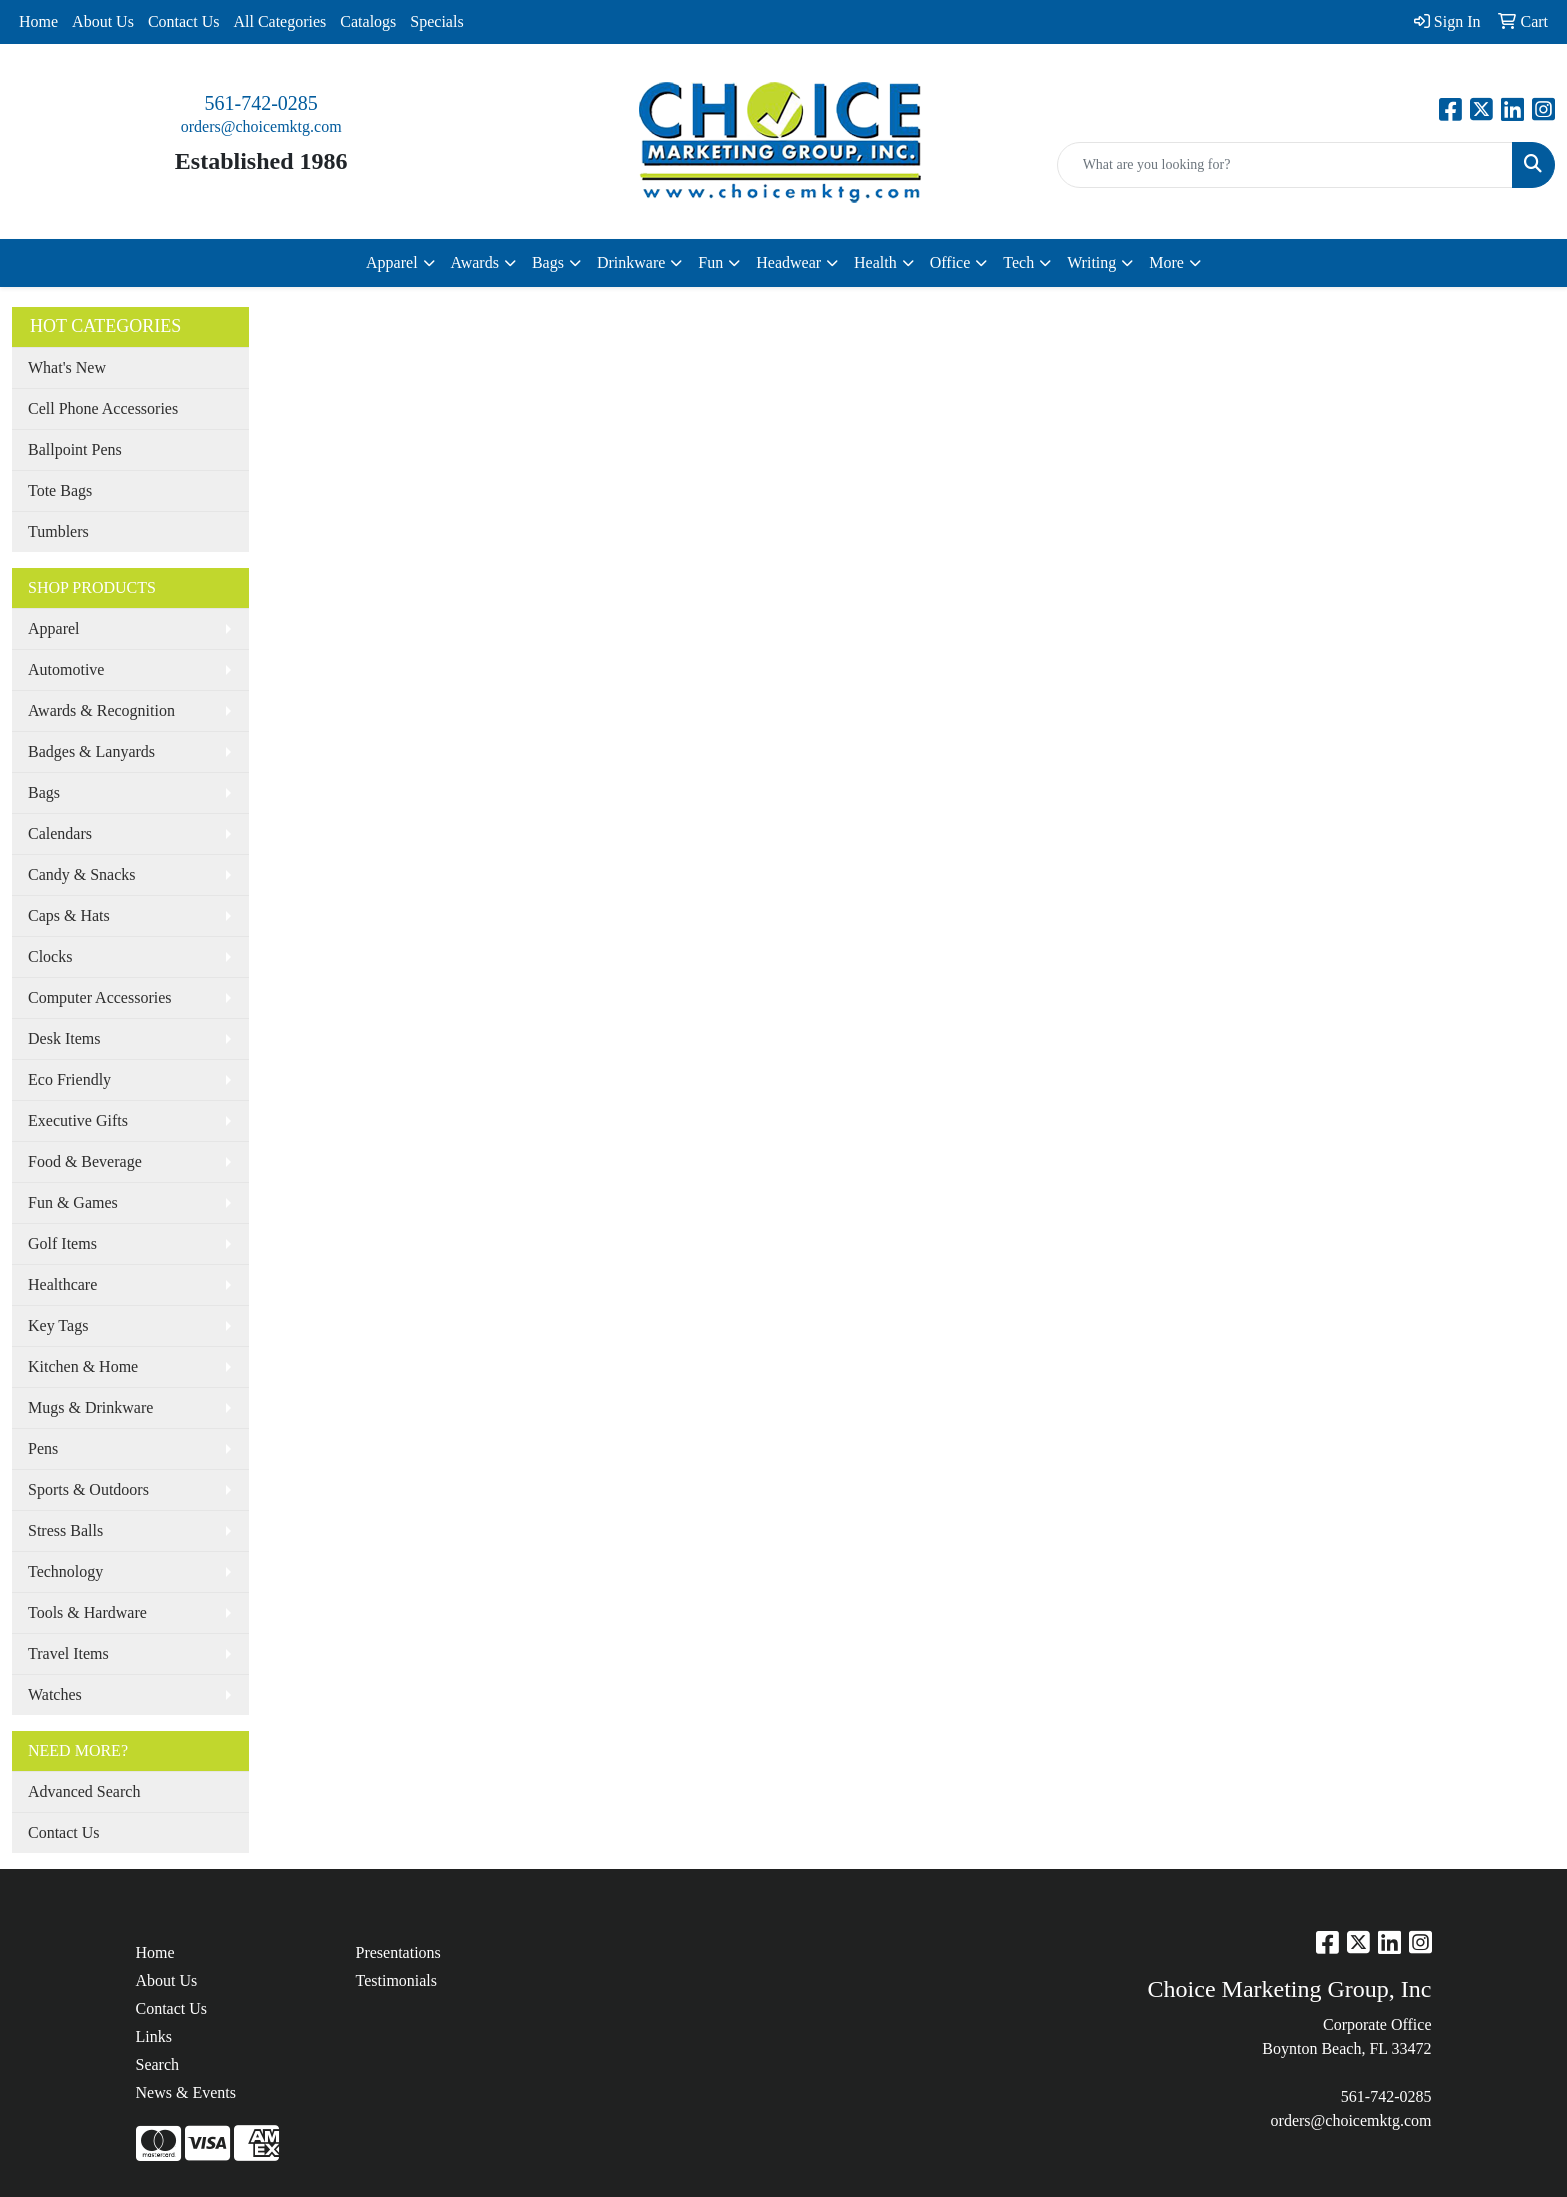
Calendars (60, 833)
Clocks (50, 956)
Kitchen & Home (83, 1366)
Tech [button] (1018, 262)
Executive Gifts (78, 1120)
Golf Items (62, 1243)
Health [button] (875, 262)
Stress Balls (65, 1530)
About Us (103, 21)
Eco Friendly (69, 1079)
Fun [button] (710, 262)
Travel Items (68, 1653)
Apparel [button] (392, 262)
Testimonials (397, 1980)
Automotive (66, 669)
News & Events (186, 2092)
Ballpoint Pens (75, 449)
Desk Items (64, 1038)
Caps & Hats (69, 915)
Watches (55, 1694)
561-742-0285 (261, 103)
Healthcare (62, 1284)
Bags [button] (548, 262)
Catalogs (368, 21)
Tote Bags (60, 490)
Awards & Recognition (101, 710)
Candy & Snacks (82, 874)
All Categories (279, 21)
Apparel (54, 628)
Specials (436, 21)
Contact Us (184, 21)
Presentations (398, 1952)
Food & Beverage (85, 1161)
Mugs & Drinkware (90, 1407)
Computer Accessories (100, 997)
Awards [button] (475, 262)
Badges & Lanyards (91, 751)
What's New (67, 367)
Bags (44, 792)
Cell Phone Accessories (103, 408)
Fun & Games (73, 1202)
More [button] (1166, 262)
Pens (43, 1448)
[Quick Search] (1285, 165)
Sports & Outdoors (88, 1489)
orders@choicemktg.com (261, 126)
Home (38, 21)
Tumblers (58, 531)
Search (158, 2064)
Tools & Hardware (87, 1612)
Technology (65, 1571)
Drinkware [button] (631, 262)
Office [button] (950, 262)
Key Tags (58, 1325)
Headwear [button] (788, 262)
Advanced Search (84, 1791)
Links (154, 2036)
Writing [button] (1091, 262)
